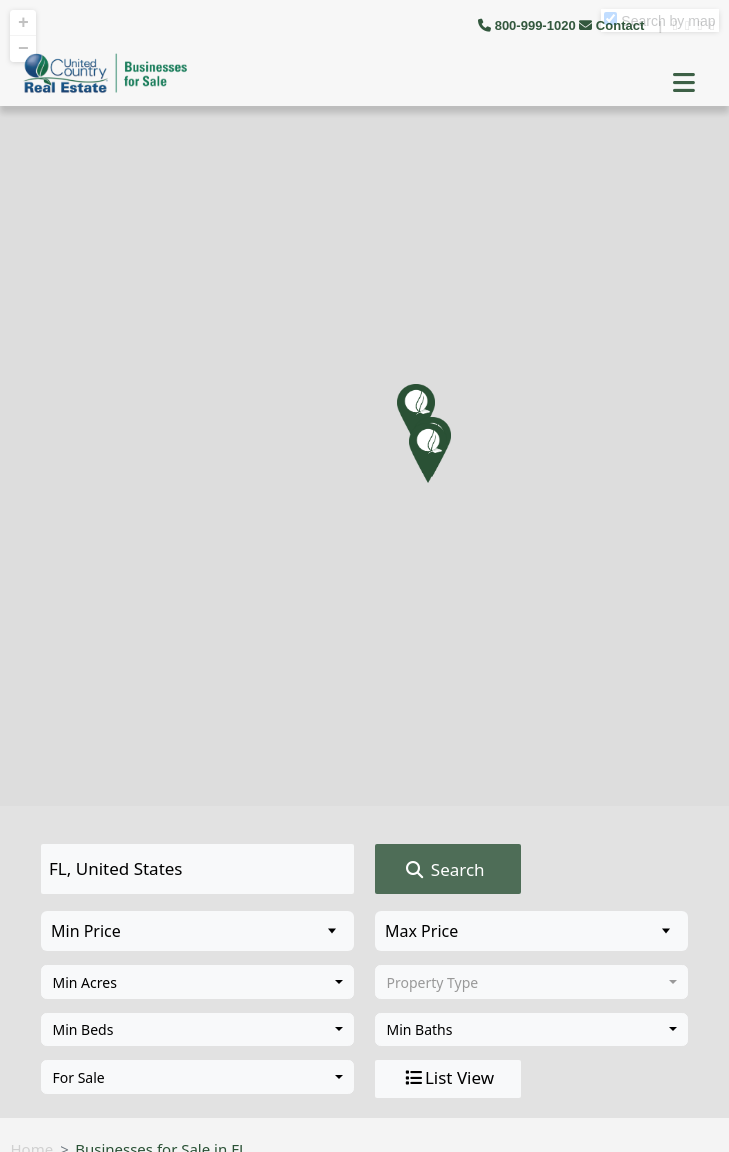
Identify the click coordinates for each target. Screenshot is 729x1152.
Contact (613, 25)
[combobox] (197, 982)
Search (443, 870)
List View (448, 1078)
